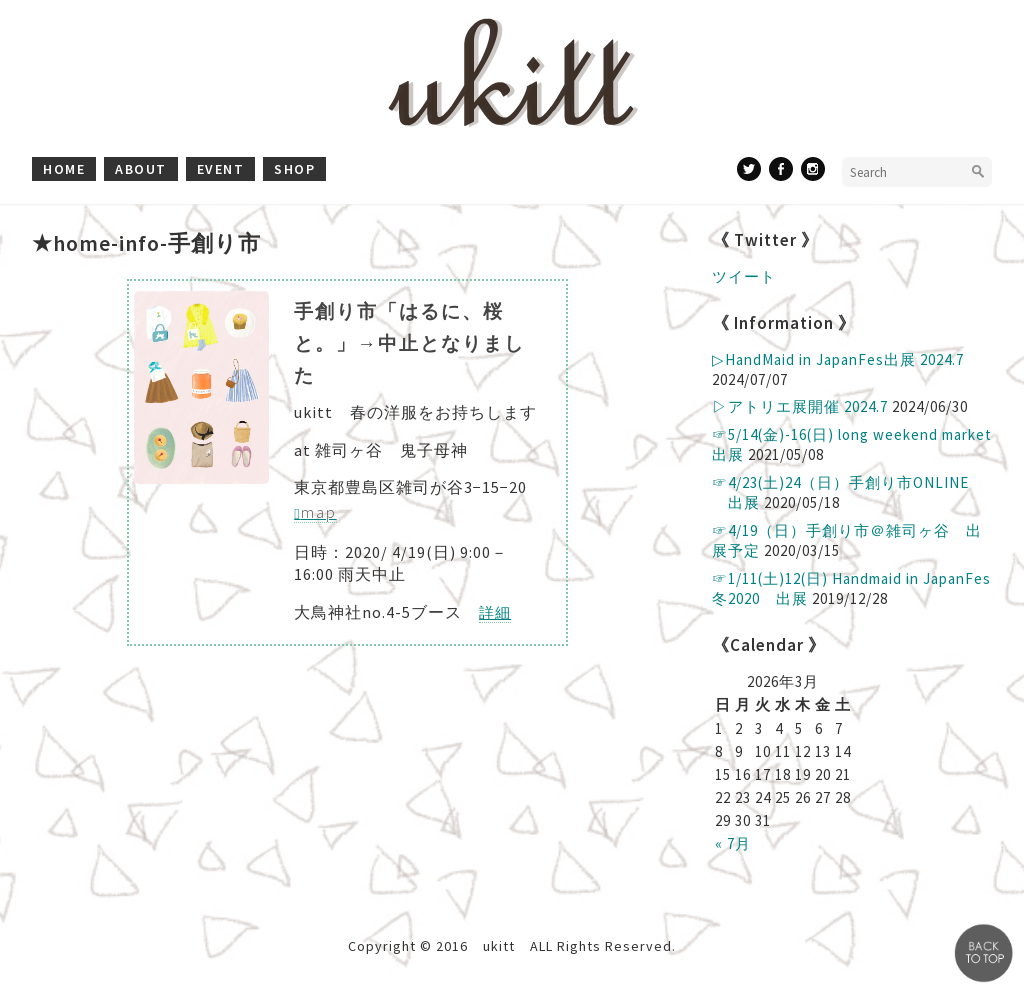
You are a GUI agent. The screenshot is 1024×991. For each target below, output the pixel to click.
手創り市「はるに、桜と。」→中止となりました (409, 343)
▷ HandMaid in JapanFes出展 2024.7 (838, 359)
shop (294, 169)
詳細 (495, 612)
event (221, 169)
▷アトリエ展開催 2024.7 (800, 406)
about (141, 169)
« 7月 (733, 843)
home (64, 169)
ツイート (744, 276)
